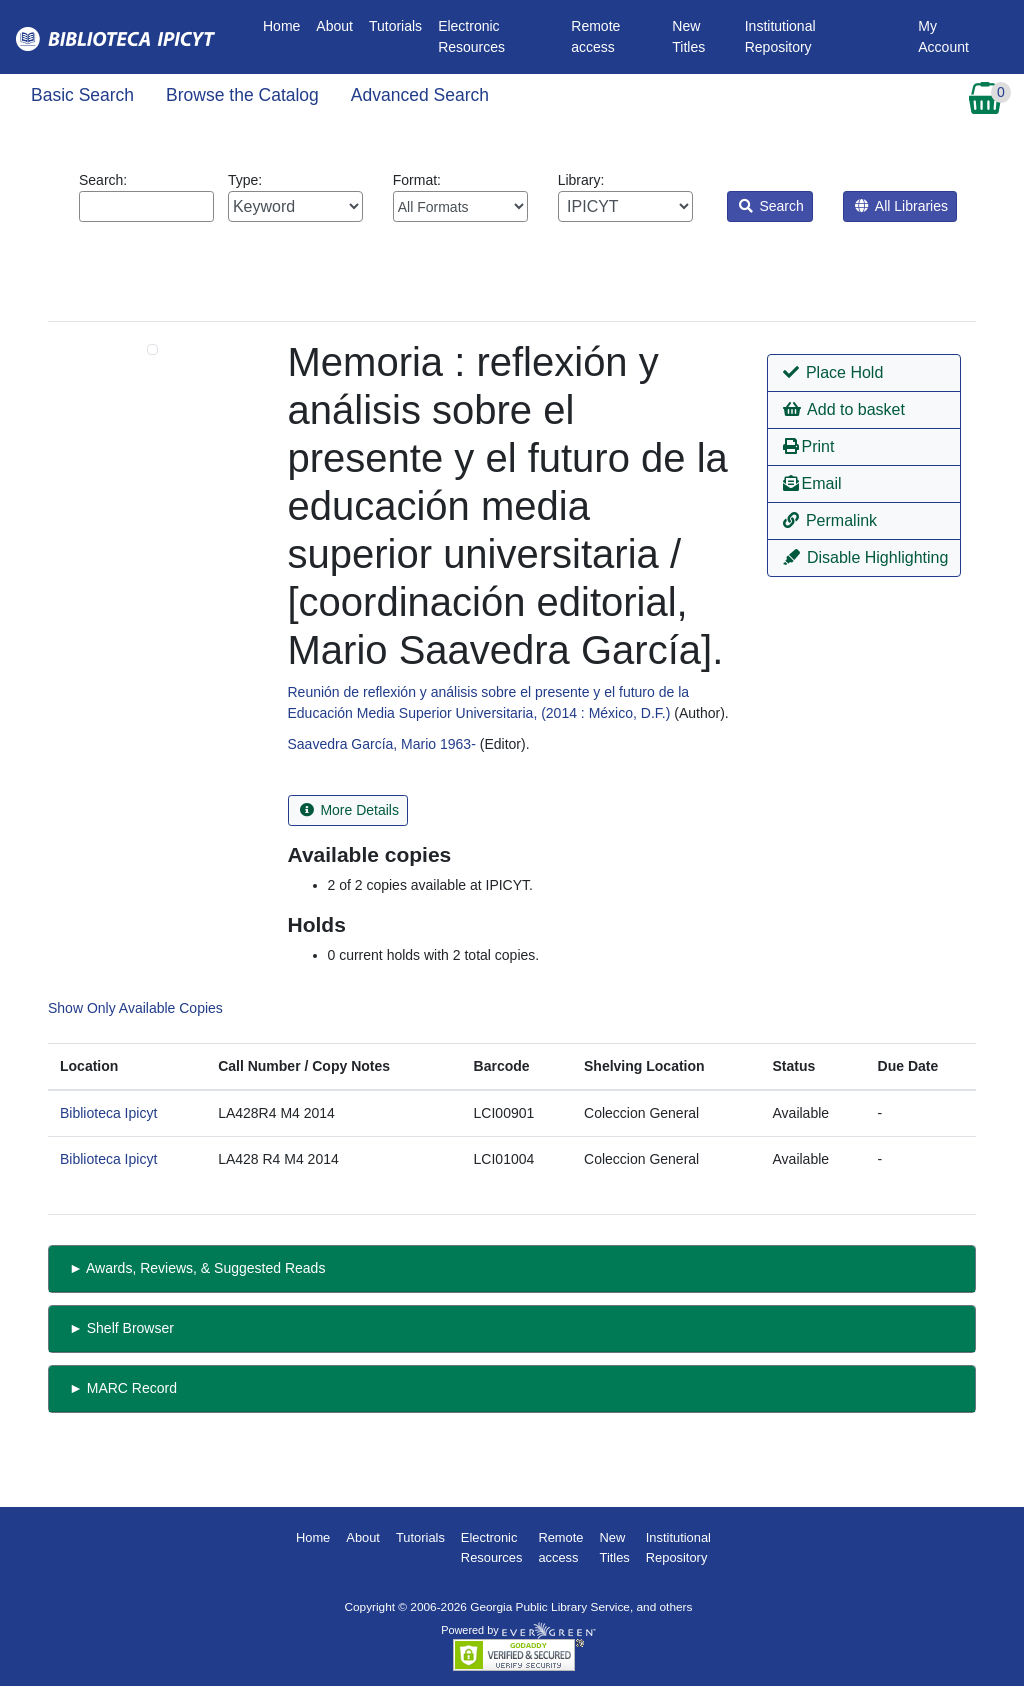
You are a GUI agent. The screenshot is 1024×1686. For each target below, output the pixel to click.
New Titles (688, 36)
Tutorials (395, 26)
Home (285, 24)
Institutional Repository (780, 36)
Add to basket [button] (844, 409)
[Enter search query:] (146, 206)
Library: (625, 197)
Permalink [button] (830, 520)
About (334, 26)
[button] (864, 373)
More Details (349, 810)
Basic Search (82, 95)
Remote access (595, 36)
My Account (943, 36)
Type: (295, 197)
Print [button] (809, 446)
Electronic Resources (471, 36)
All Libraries (901, 206)
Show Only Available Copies (135, 1008)
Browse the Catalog (242, 95)
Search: (146, 197)
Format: (460, 197)
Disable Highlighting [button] (866, 557)
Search (771, 206)
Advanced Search (420, 95)
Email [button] (812, 483)
